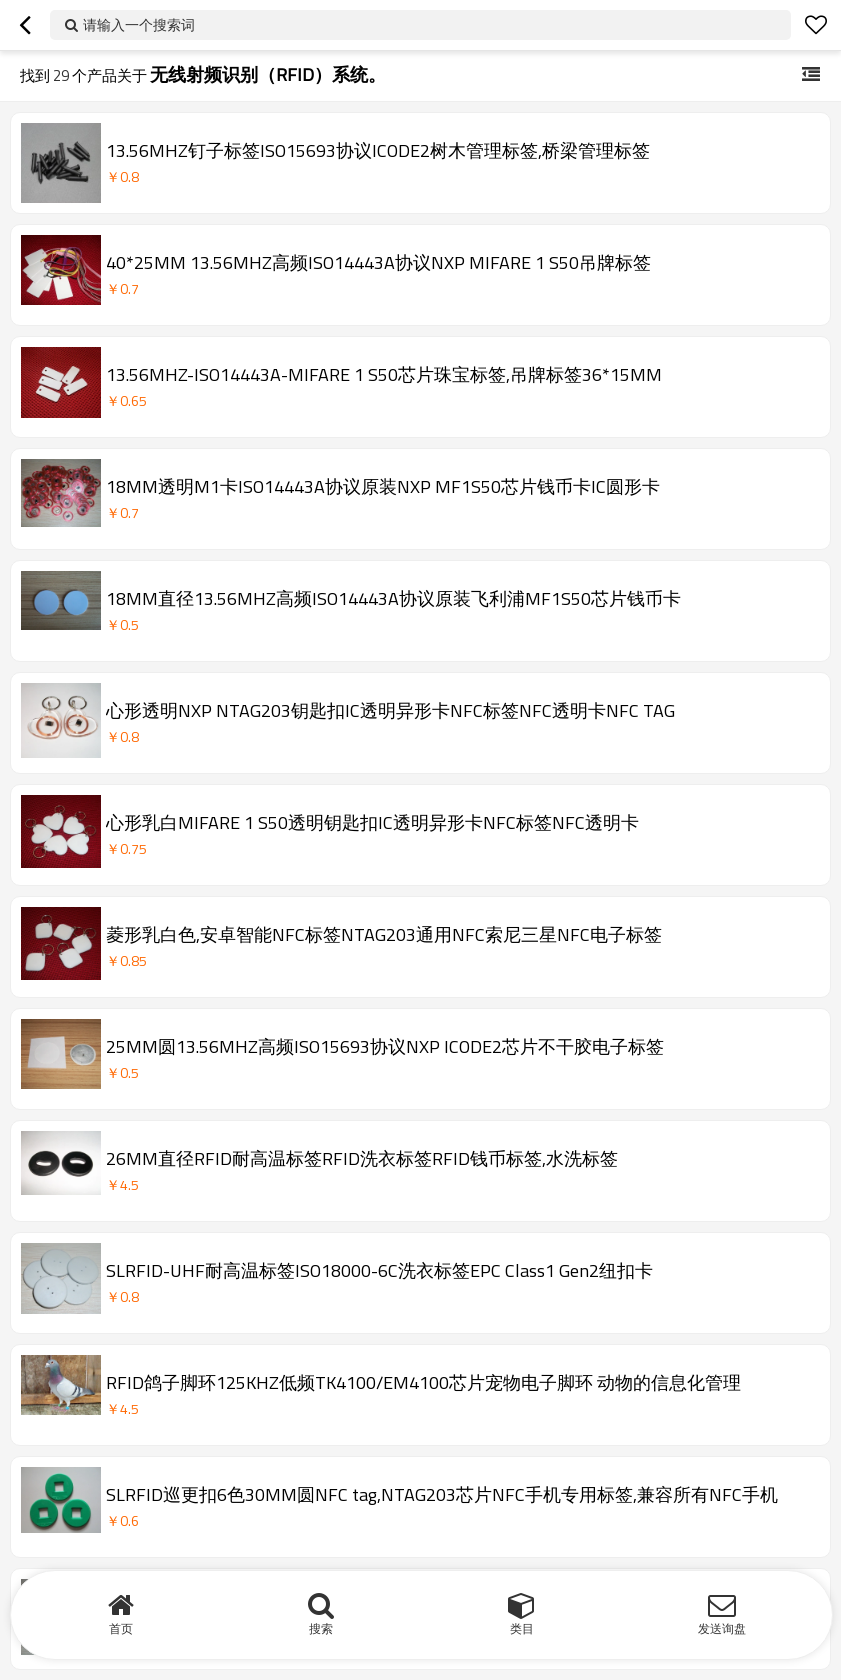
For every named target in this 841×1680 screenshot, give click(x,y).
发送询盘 (722, 1628)
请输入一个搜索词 (139, 24)
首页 (121, 1628)
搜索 (321, 1628)
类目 (522, 1628)
